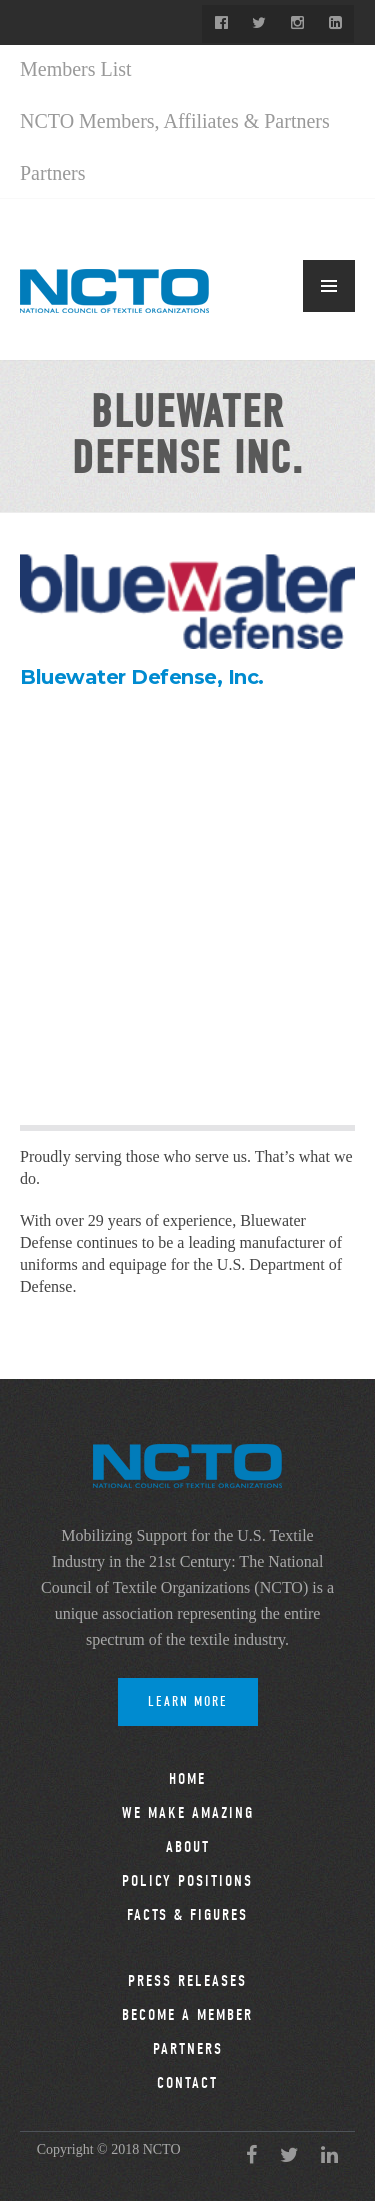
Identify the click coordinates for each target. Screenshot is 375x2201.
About (188, 1847)
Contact (187, 2083)
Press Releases (187, 1981)
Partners (53, 173)
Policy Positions (187, 1881)
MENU (329, 286)
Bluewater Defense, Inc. (142, 677)
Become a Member (187, 2015)
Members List (76, 69)
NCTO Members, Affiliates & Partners (175, 121)
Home (187, 1779)
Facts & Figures (187, 1915)
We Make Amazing (188, 1813)
